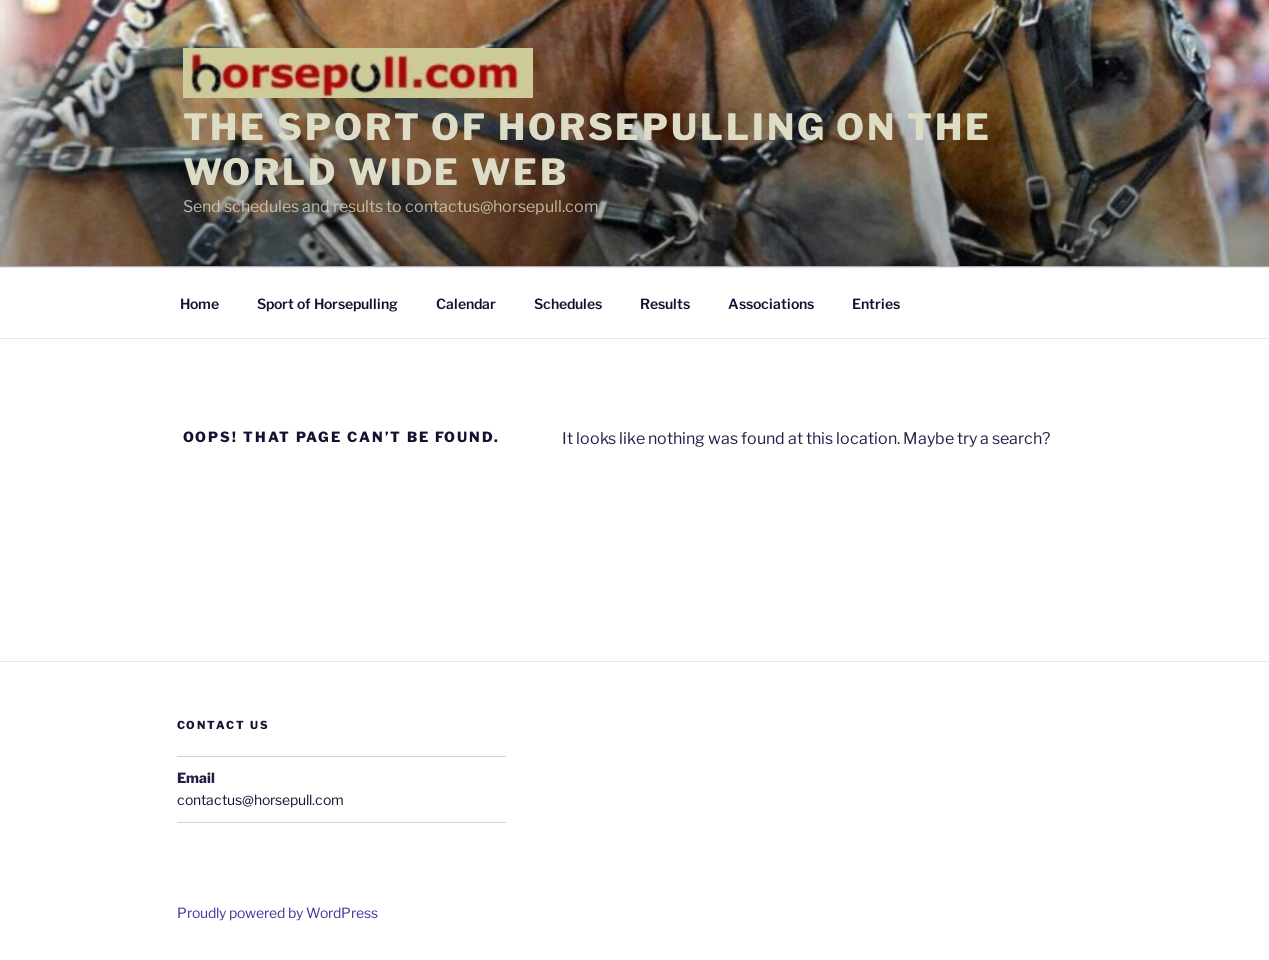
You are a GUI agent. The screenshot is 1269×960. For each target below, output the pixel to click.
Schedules (568, 303)
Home (199, 303)
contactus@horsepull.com (260, 799)
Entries (876, 303)
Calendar (466, 303)
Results (665, 303)
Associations (771, 303)
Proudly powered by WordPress (277, 912)
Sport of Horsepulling (327, 303)
